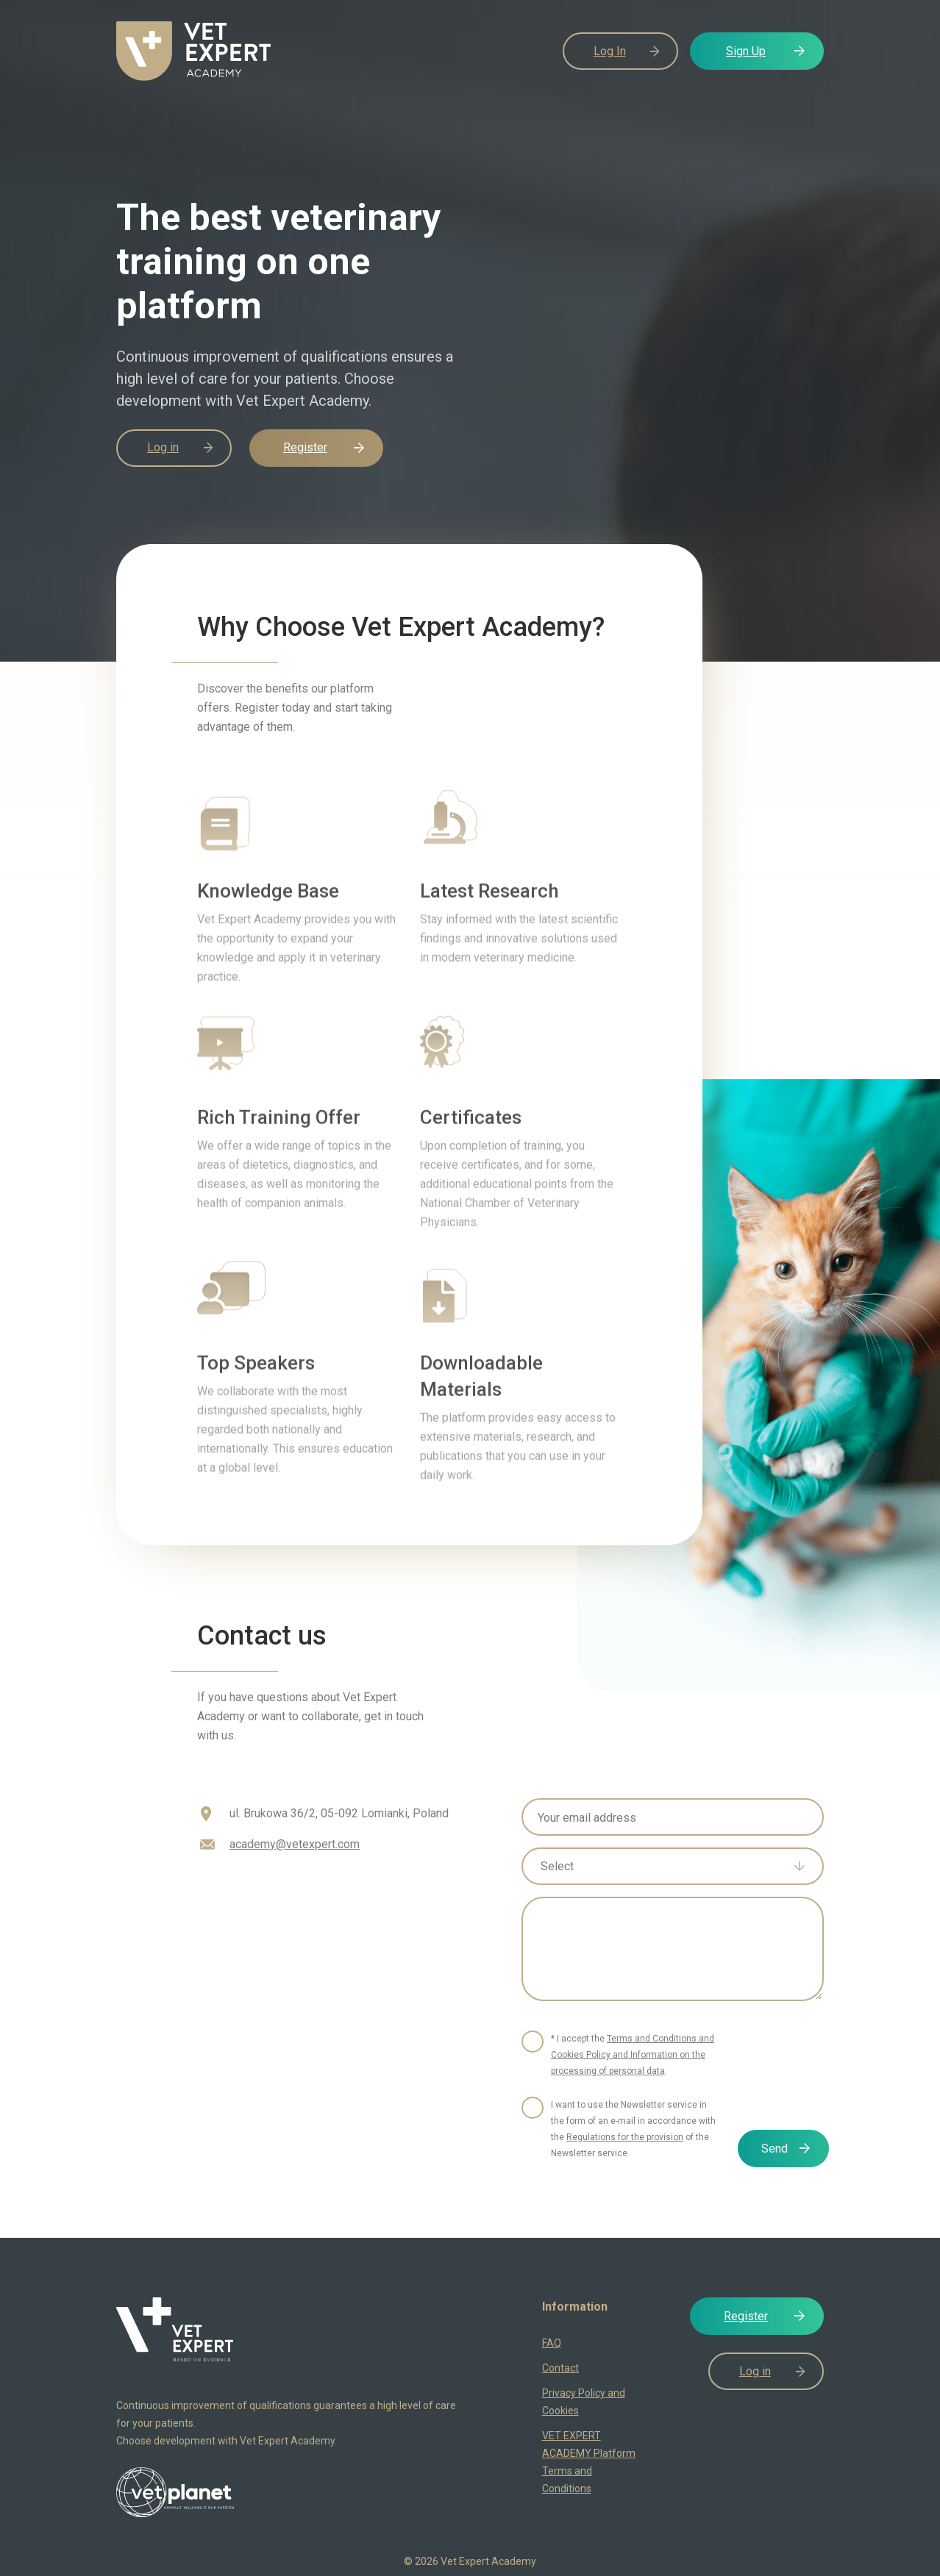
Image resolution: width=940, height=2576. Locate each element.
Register (305, 447)
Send (774, 2148)
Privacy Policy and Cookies (583, 2401)
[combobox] (672, 1866)
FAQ (551, 2343)
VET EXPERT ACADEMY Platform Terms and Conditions (588, 2462)
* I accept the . (632, 2054)
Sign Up (746, 51)
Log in (163, 447)
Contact (560, 2368)
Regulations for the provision (624, 2137)
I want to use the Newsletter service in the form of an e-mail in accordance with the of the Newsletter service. (633, 2129)
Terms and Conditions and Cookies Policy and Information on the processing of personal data (632, 2054)
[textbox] (662, 1866)
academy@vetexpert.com (294, 1844)
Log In (610, 51)
